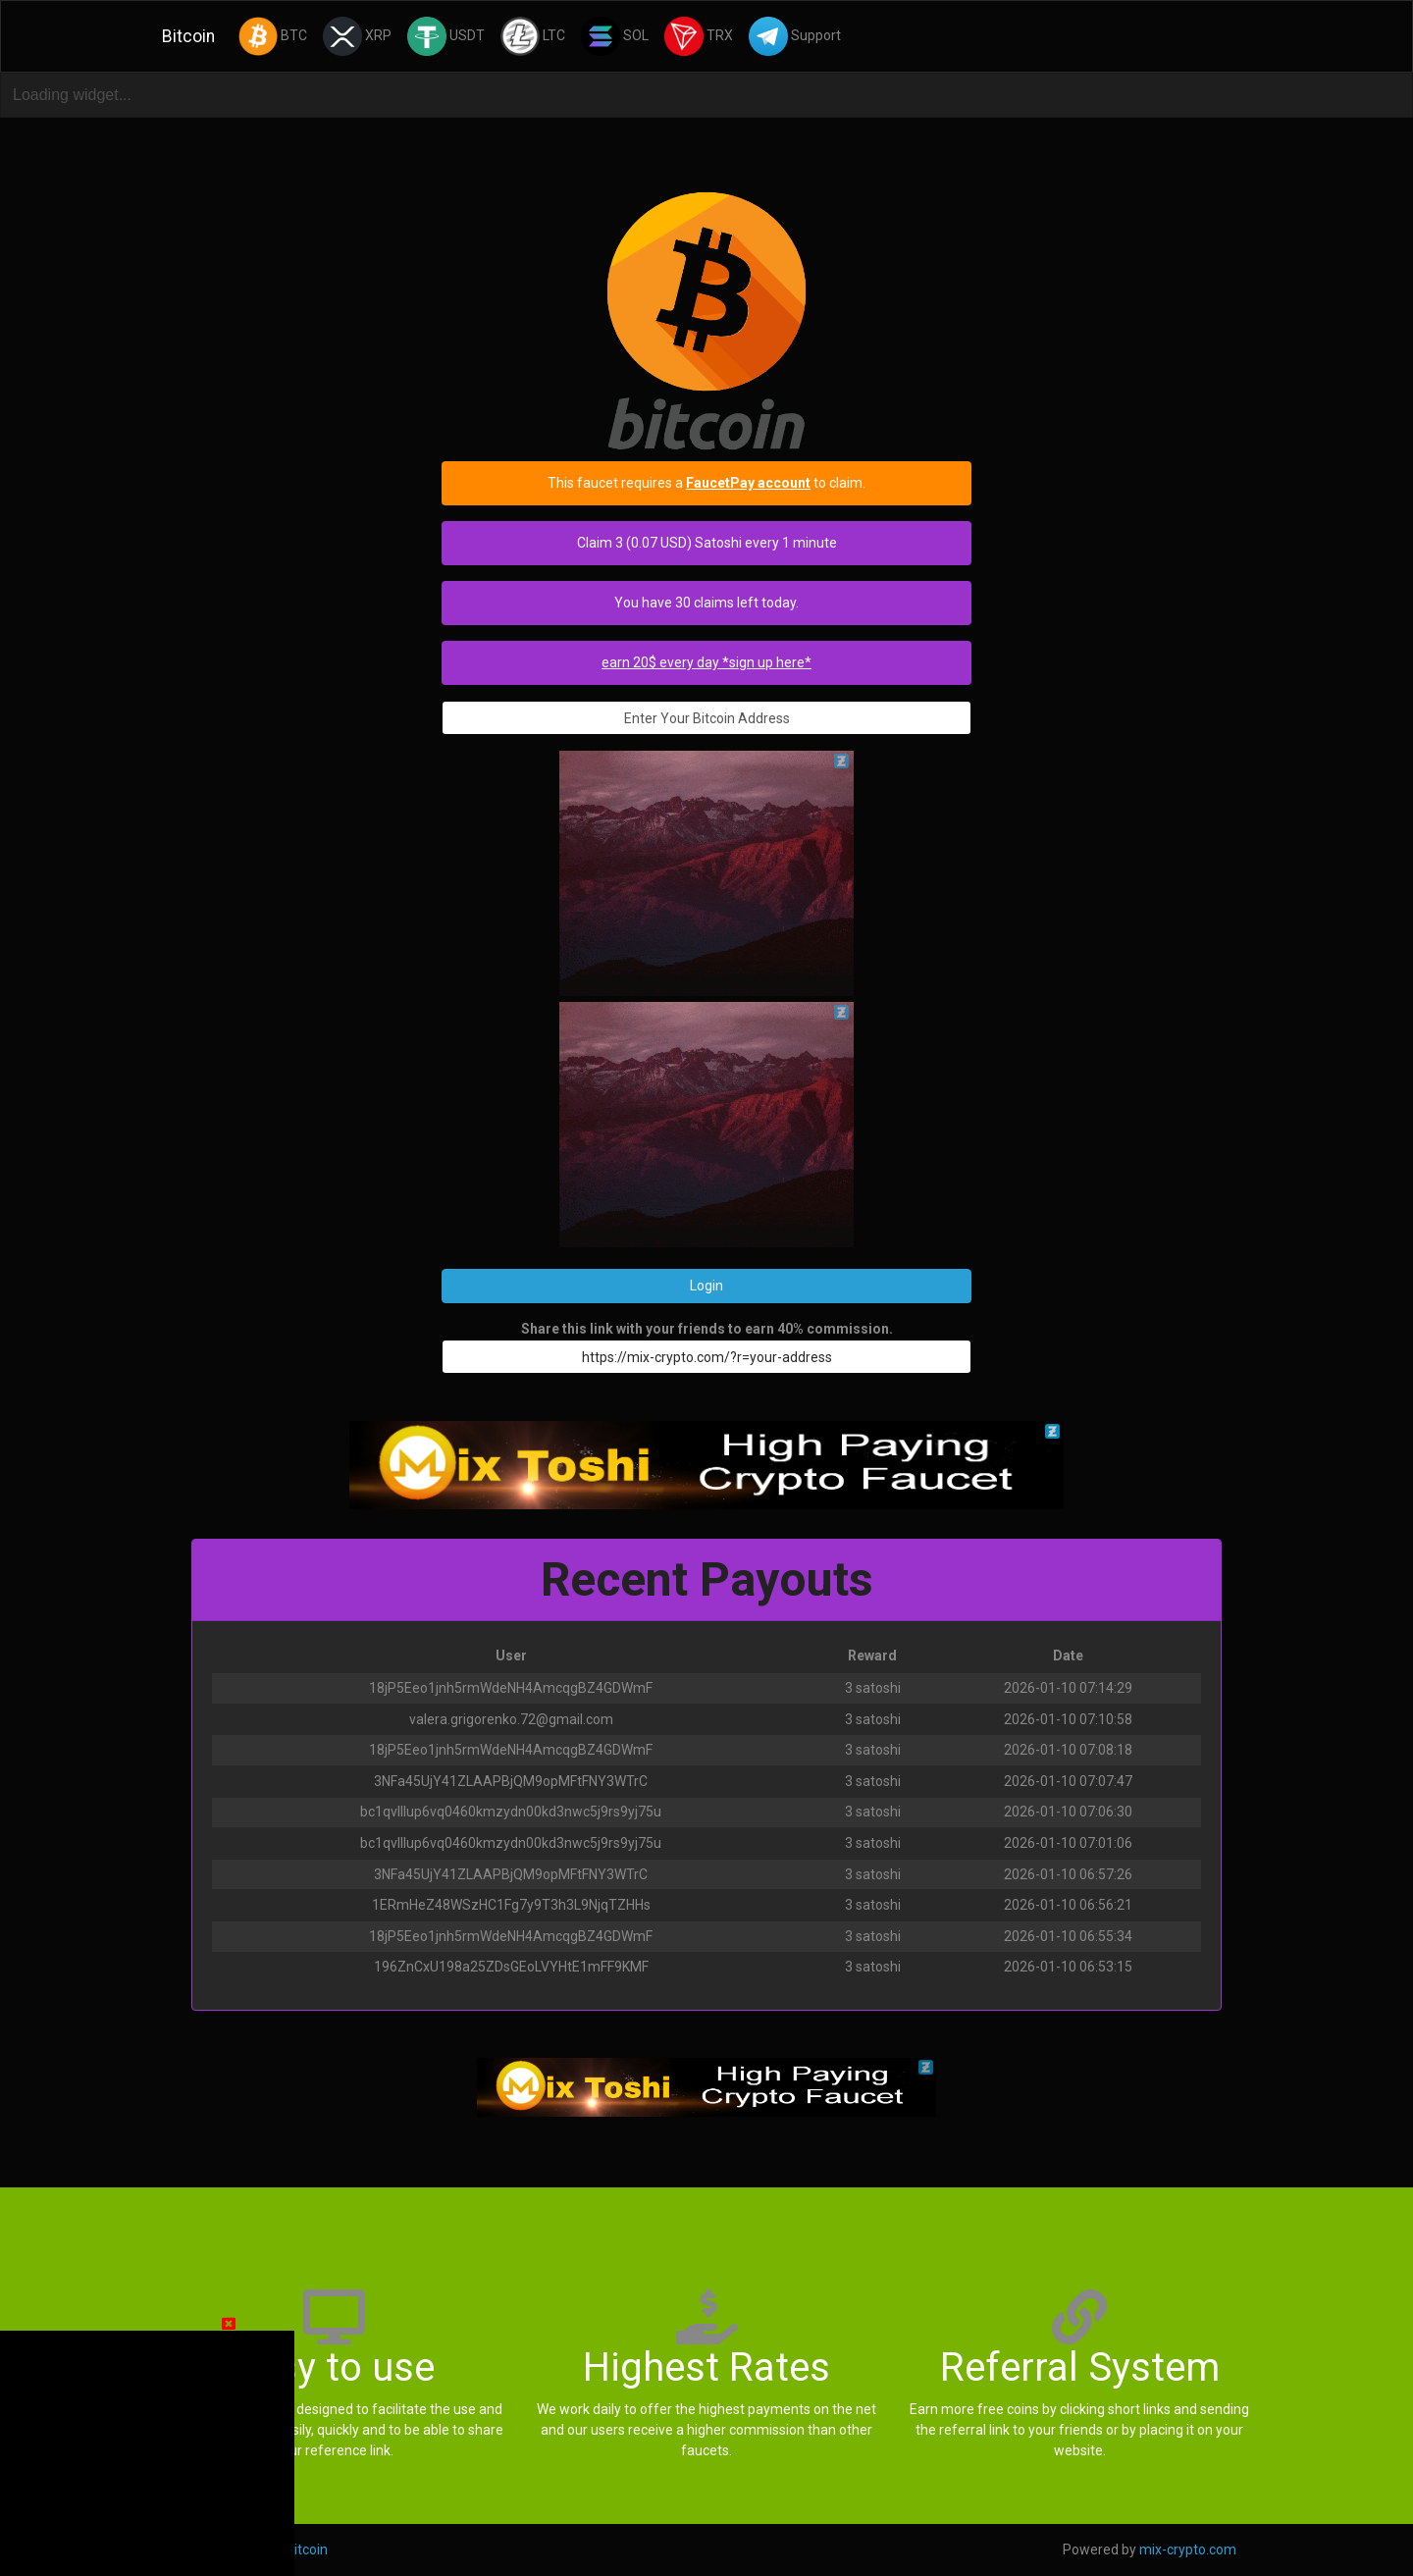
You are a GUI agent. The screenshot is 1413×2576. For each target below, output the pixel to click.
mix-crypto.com (1187, 2549)
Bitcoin (188, 36)
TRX (698, 36)
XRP (357, 36)
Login (706, 1285)
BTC (272, 36)
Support (795, 36)
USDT (446, 36)
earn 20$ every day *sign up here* (706, 662)
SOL (615, 36)
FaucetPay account (748, 483)
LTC (532, 36)
